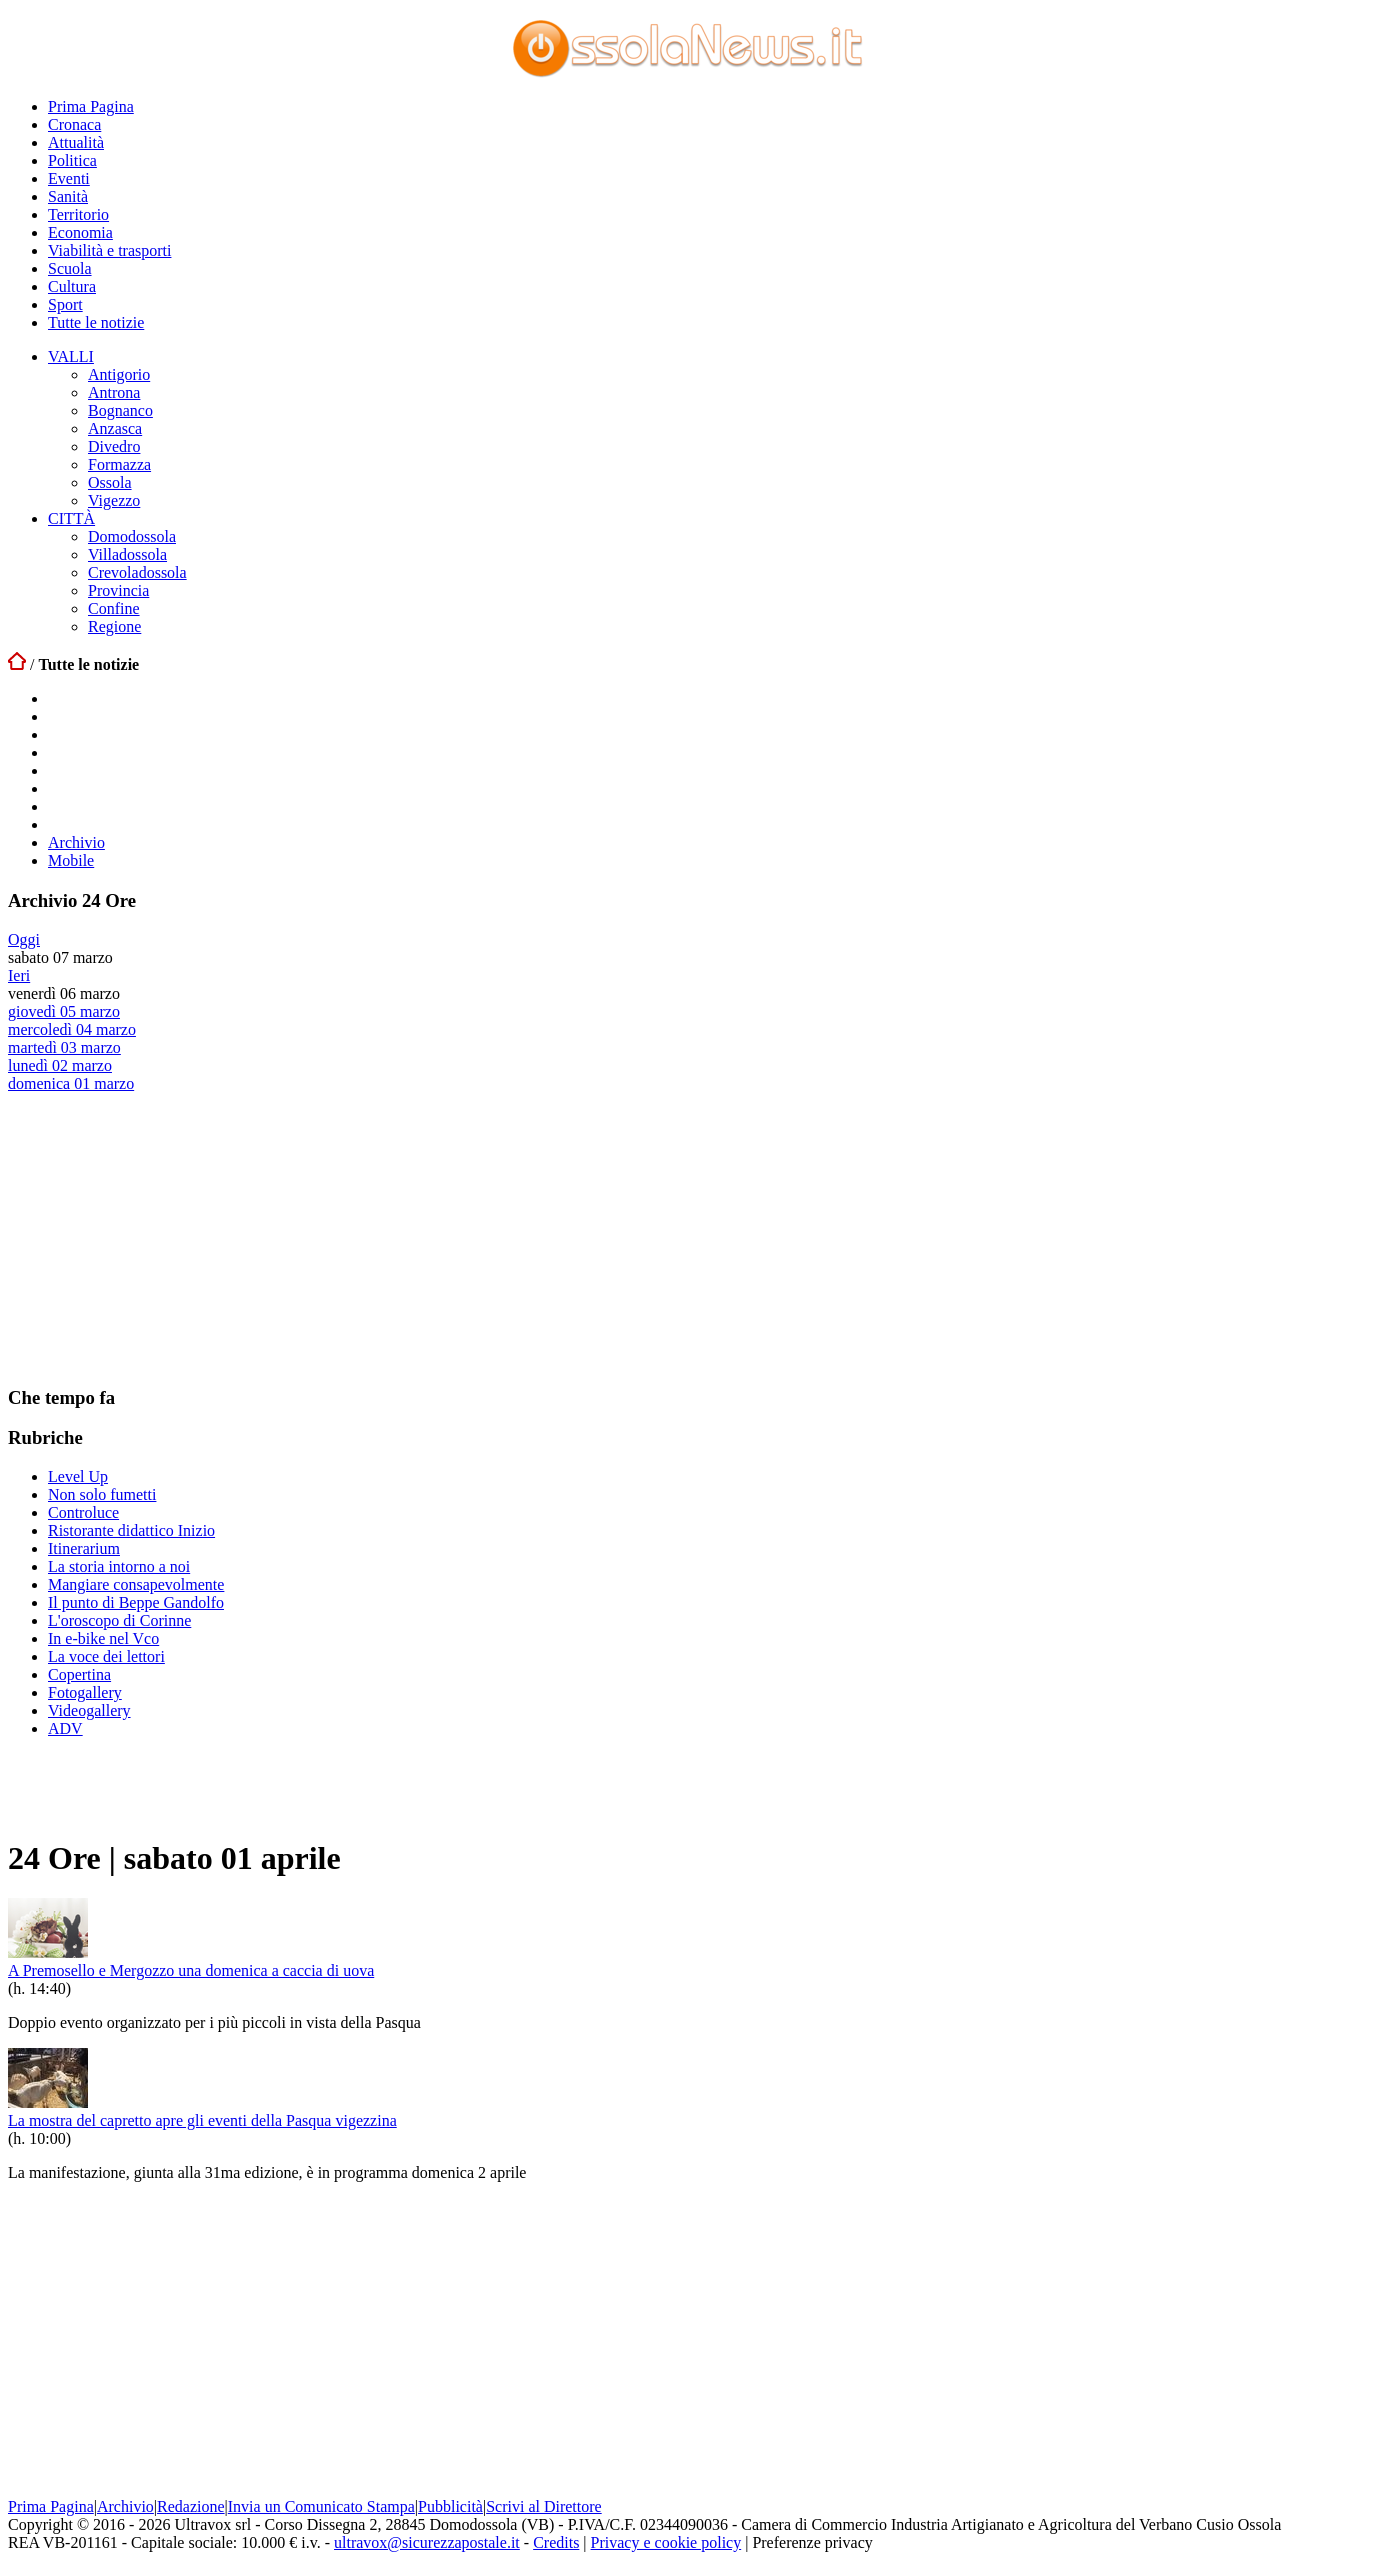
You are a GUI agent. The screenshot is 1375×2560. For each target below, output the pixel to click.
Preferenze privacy (812, 2542)
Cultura (72, 286)
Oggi (24, 939)
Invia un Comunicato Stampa (321, 2506)
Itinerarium (84, 1548)
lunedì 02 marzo (60, 1065)
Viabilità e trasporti (109, 250)
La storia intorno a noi (119, 1566)
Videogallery (89, 1710)
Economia (80, 232)
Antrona (114, 392)
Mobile (71, 860)
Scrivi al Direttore (544, 2506)
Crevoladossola (137, 572)
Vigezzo (114, 500)
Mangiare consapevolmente (136, 1584)
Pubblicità (450, 2506)
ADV (65, 1728)
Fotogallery (85, 1692)
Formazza (119, 464)
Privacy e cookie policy (666, 2542)
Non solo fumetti (102, 1494)
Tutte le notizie (96, 322)
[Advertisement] (158, 1238)
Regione (114, 626)
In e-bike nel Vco (103, 1638)
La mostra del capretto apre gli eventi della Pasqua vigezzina (202, 2120)
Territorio (78, 214)
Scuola (70, 268)
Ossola (110, 482)
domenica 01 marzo (71, 1083)
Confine (114, 608)
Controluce (83, 1512)
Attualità (76, 142)
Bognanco (120, 410)
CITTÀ (71, 518)
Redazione (191, 2506)
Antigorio (119, 374)
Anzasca (115, 428)
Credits (556, 2542)
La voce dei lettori (106, 1656)
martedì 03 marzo (64, 1047)
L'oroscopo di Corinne (119, 1620)
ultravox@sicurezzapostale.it (427, 2542)
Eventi (69, 178)
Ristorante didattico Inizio (131, 1530)
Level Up (78, 1476)
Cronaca (74, 124)
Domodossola (132, 536)
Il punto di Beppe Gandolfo (136, 1602)
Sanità (68, 196)
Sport (65, 304)
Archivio (76, 842)
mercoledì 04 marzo (72, 1029)
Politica (72, 160)
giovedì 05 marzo (64, 1011)
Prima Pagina (91, 106)
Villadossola (127, 554)
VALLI (71, 356)
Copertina (79, 1674)
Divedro (114, 446)
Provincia (118, 590)
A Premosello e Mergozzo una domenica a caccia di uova (191, 1970)
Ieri (19, 975)
